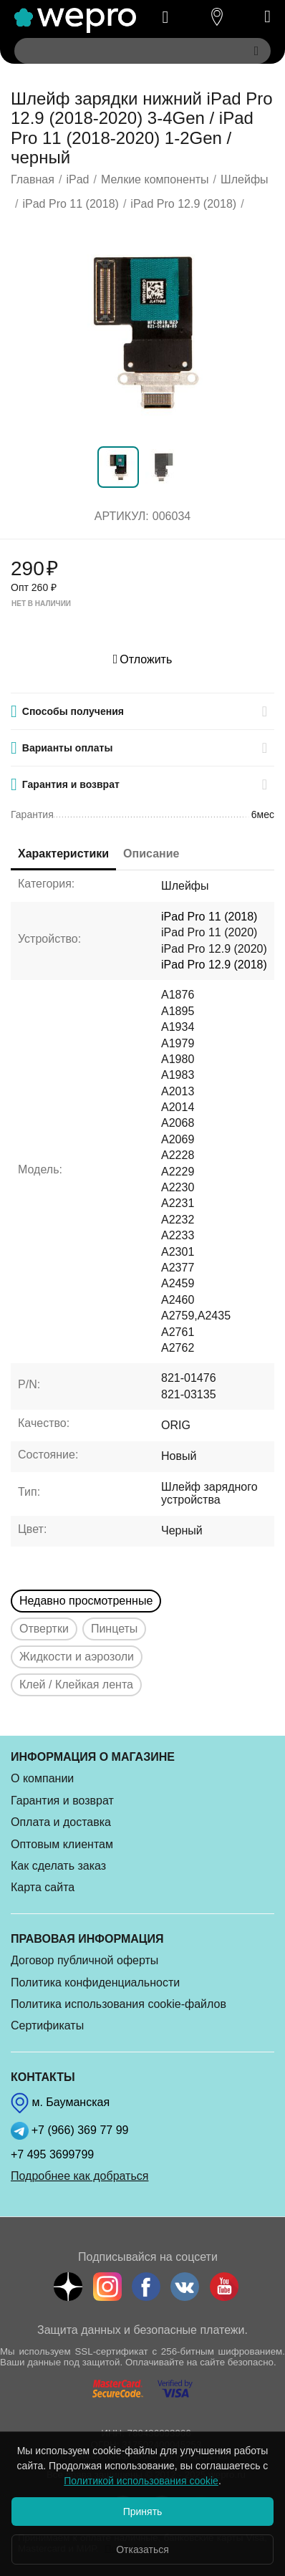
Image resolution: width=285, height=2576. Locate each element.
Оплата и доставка (61, 1822)
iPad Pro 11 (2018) (209, 916)
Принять (143, 2511)
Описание (151, 853)
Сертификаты (47, 2025)
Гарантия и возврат (62, 1800)
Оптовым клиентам (62, 1844)
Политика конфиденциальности (95, 1982)
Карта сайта (42, 1887)
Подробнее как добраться (79, 2176)
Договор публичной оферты (84, 1960)
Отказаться (142, 2549)
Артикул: (122, 516)
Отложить (143, 659)
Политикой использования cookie (141, 2480)
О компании (42, 1778)
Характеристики (63, 853)
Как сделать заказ (58, 1866)
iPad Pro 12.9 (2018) (214, 964)
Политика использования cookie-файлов (118, 2004)
